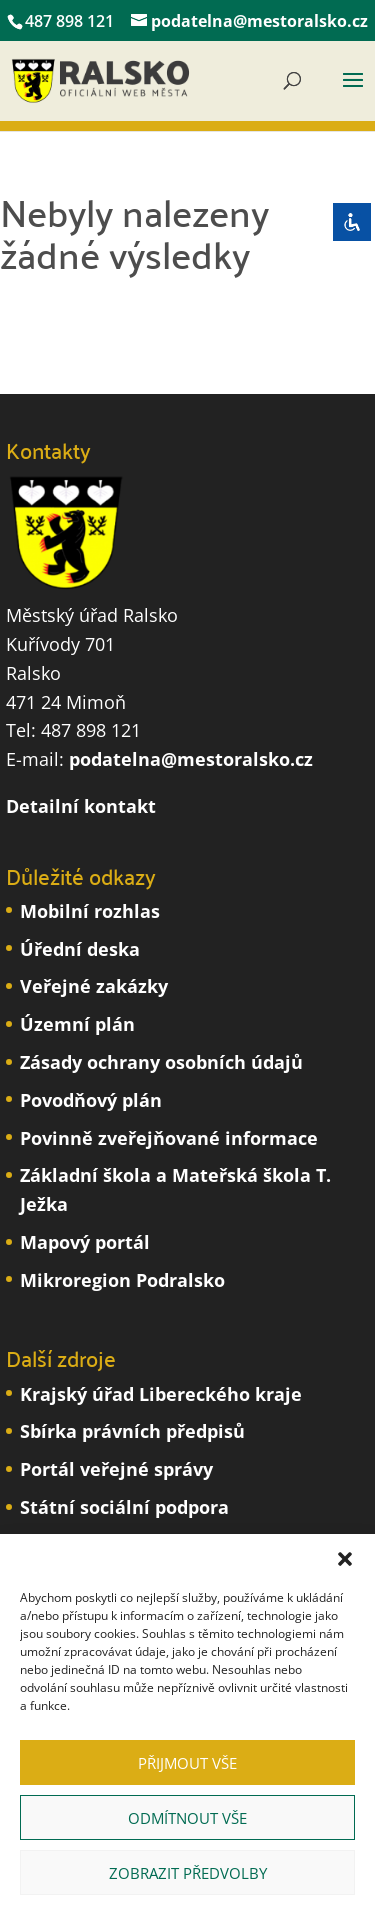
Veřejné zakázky (94, 986)
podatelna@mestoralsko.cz (191, 759)
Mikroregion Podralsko (122, 1280)
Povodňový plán (91, 1100)
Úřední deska (80, 949)
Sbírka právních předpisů (132, 1431)
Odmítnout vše (187, 1818)
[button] (345, 1559)
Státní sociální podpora (124, 1507)
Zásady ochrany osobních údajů (161, 1062)
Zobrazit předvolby (188, 1873)
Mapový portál (85, 1242)
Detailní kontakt (81, 806)
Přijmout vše (187, 1763)
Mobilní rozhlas (90, 911)
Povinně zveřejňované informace (169, 1138)
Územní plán (77, 1024)
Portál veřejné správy (116, 1469)
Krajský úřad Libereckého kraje (161, 1394)
